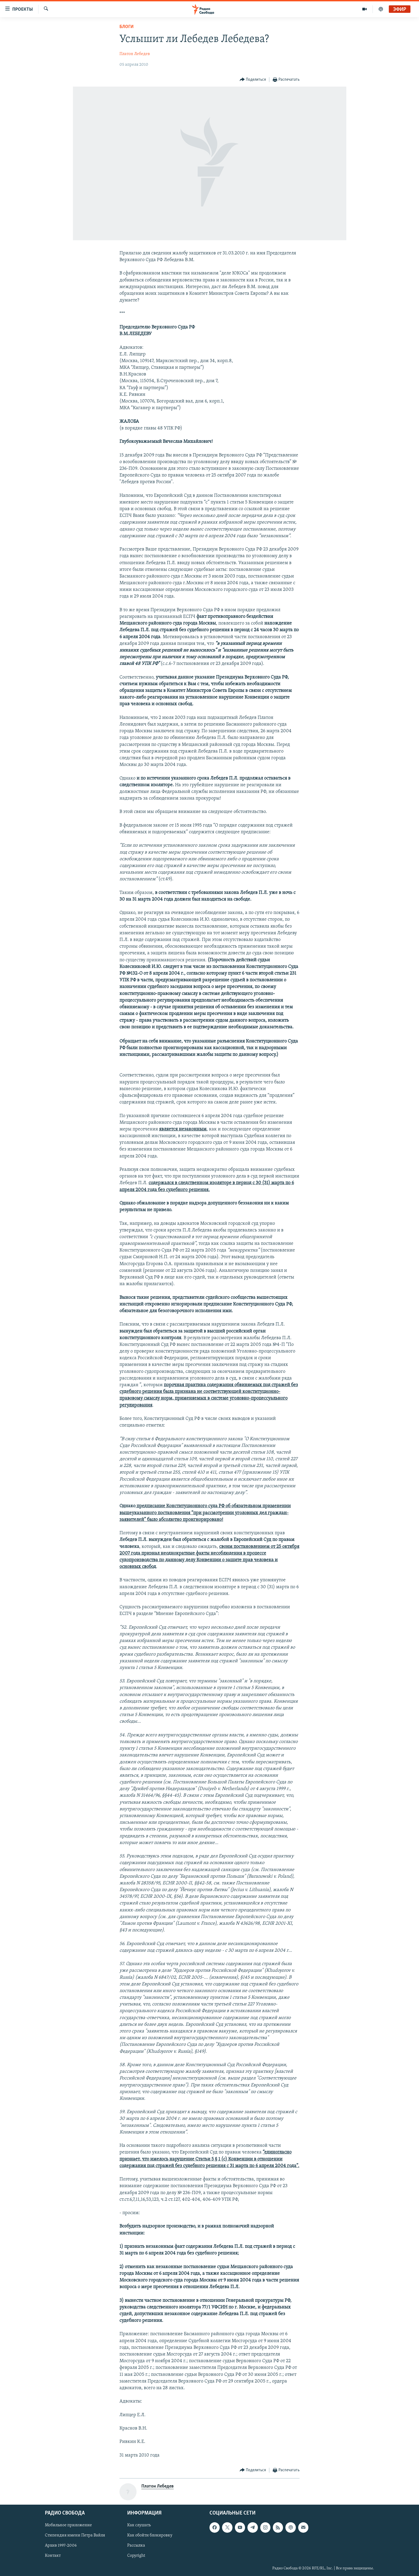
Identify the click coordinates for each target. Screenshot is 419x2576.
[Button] (253, 79)
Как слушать (139, 2525)
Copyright (136, 2556)
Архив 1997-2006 (61, 2546)
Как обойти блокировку (149, 2536)
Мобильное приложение (68, 2525)
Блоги (126, 26)
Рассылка (136, 2546)
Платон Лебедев (134, 54)
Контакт (53, 2556)
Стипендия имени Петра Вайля (75, 2536)
